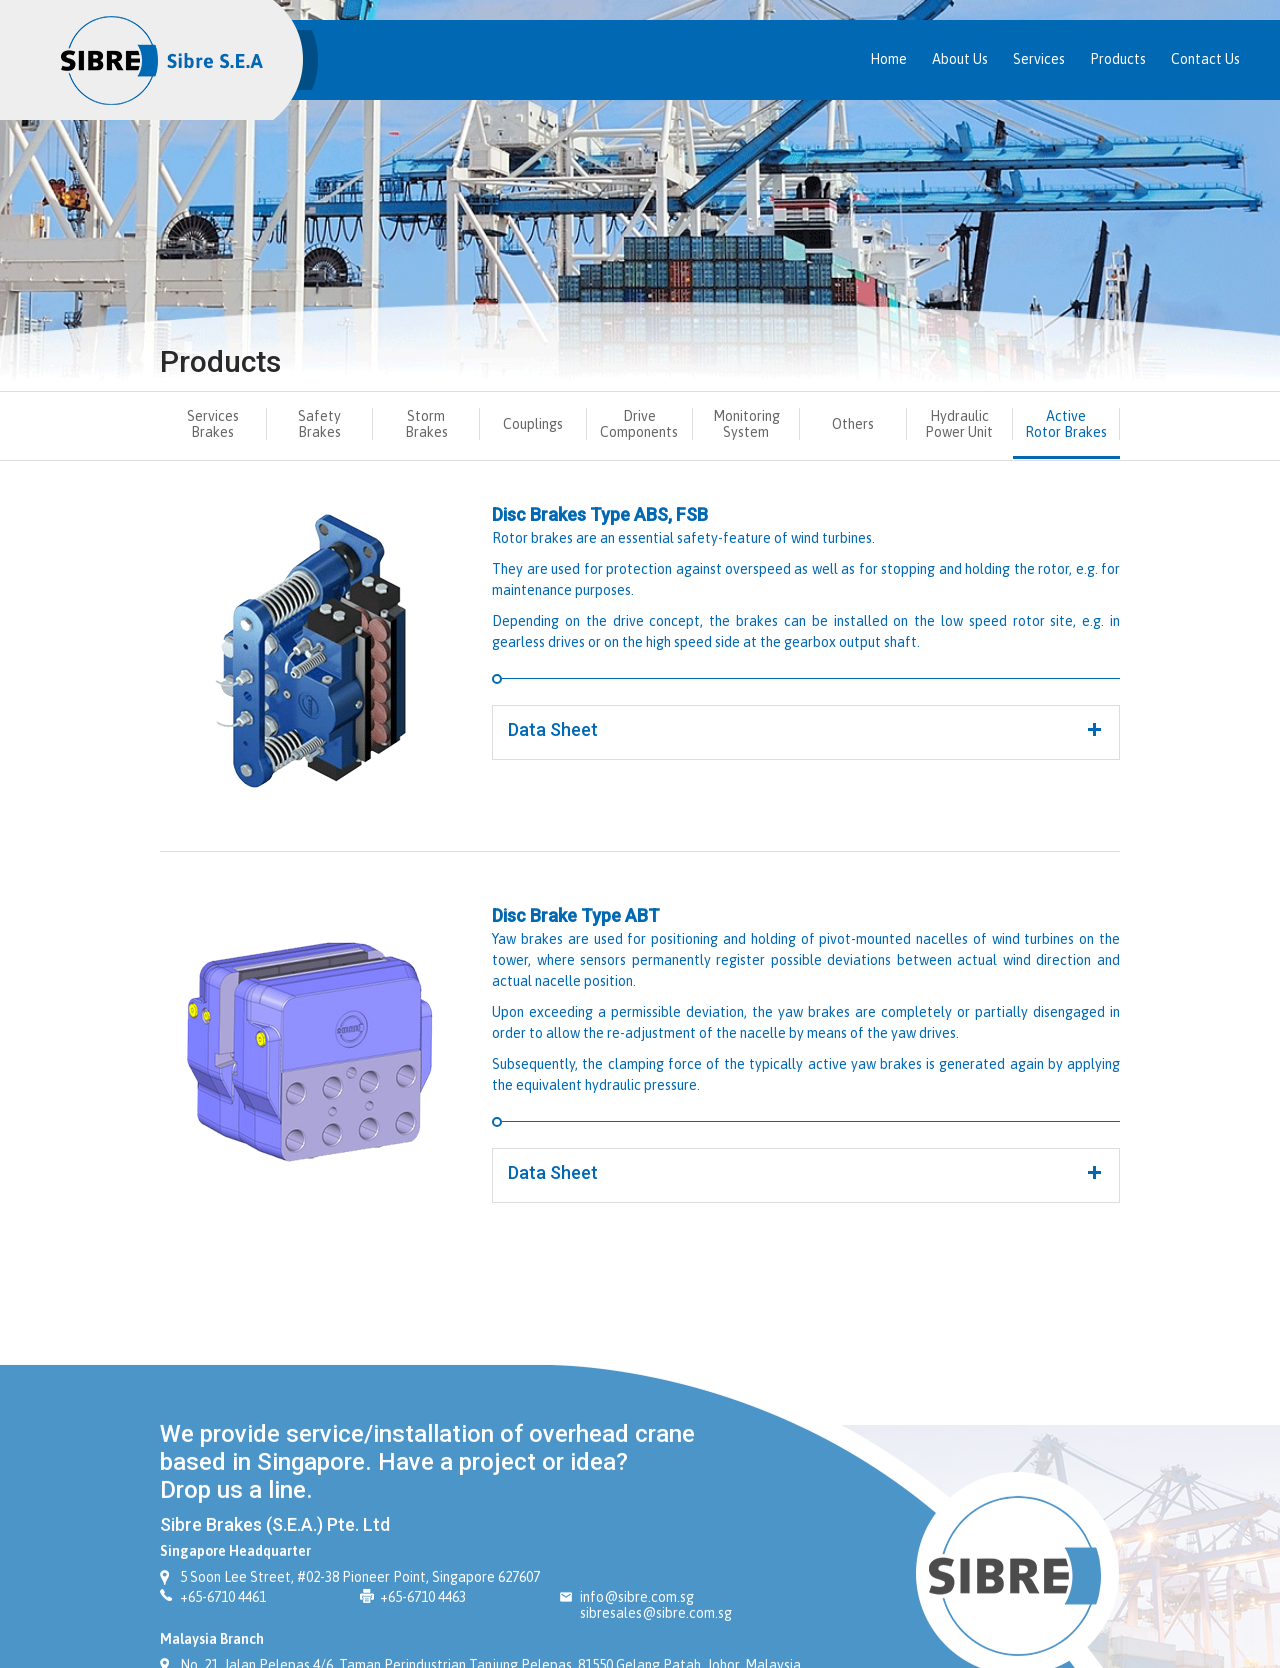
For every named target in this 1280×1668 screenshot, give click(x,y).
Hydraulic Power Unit (959, 424)
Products (1118, 59)
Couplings (533, 424)
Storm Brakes (426, 424)
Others (853, 424)
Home (888, 59)
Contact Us (1205, 59)
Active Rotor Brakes (1066, 424)
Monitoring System (746, 424)
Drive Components (639, 424)
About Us (960, 59)
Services (1039, 59)
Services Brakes (213, 424)
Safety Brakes (319, 424)
